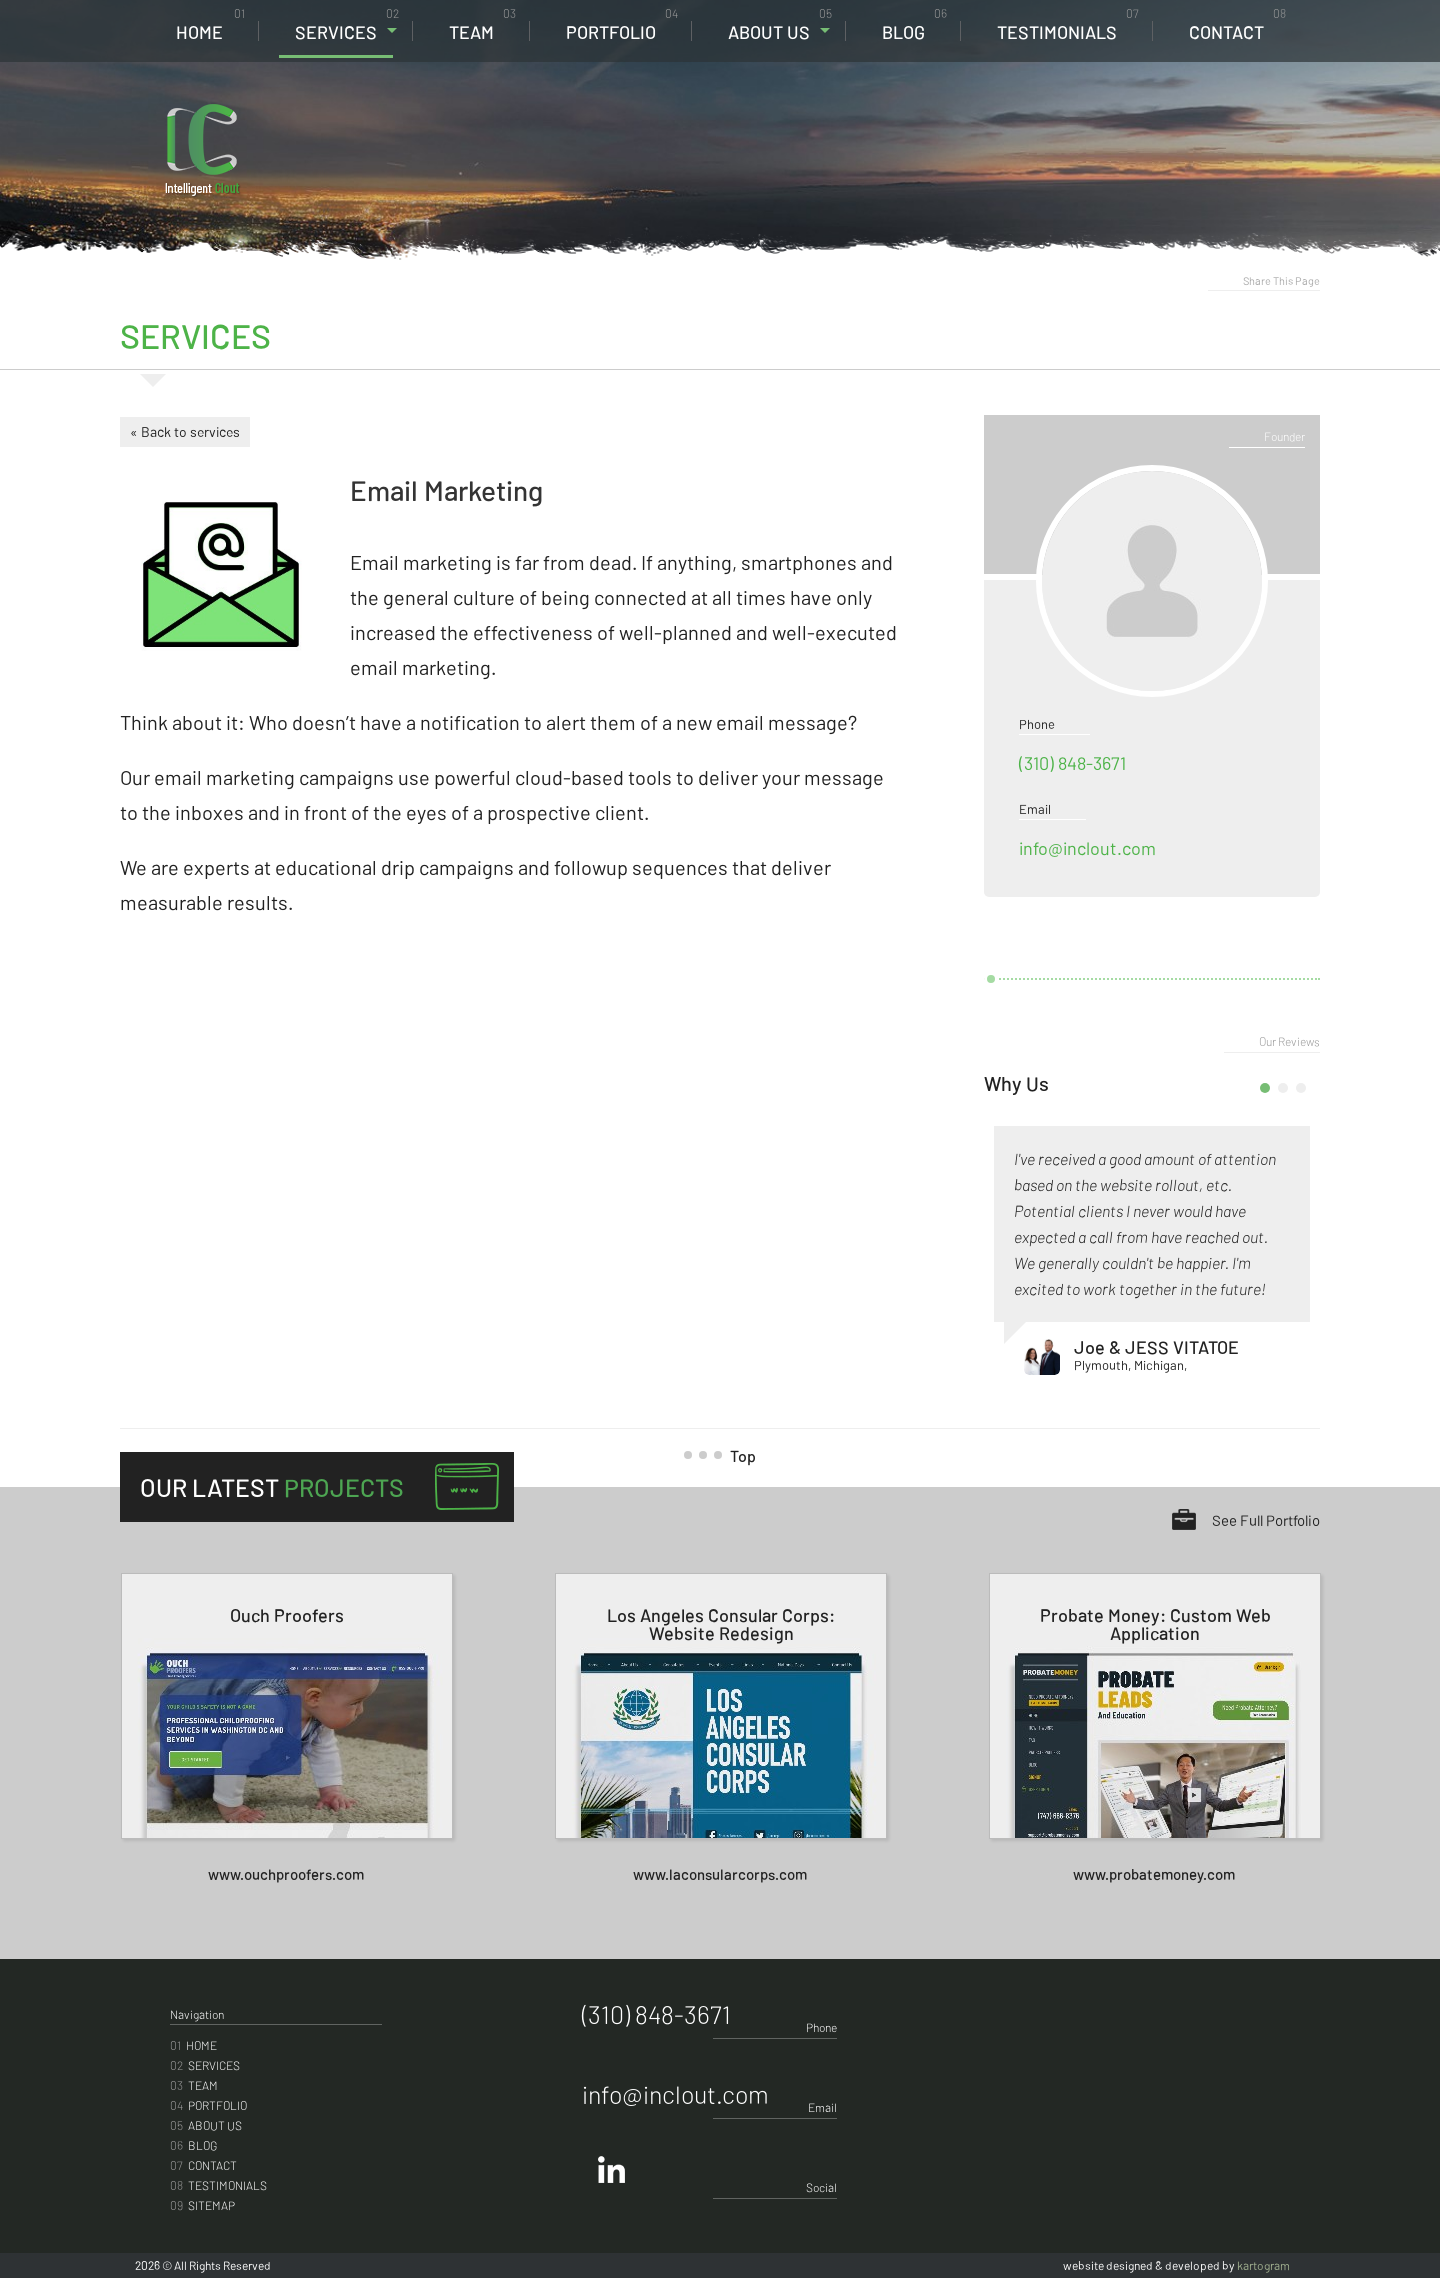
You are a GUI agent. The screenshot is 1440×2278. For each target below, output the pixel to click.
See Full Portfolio (1266, 1520)
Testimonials (1068, 24)
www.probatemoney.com (1154, 1874)
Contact (1237, 24)
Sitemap (202, 2205)
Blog (914, 24)
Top (727, 1455)
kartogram (1263, 2265)
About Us (780, 24)
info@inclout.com (1087, 848)
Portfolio (622, 24)
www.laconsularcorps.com (720, 1874)
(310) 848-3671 (1175, 121)
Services (347, 24)
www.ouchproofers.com (286, 1874)
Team (482, 24)
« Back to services (185, 431)
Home (210, 24)
